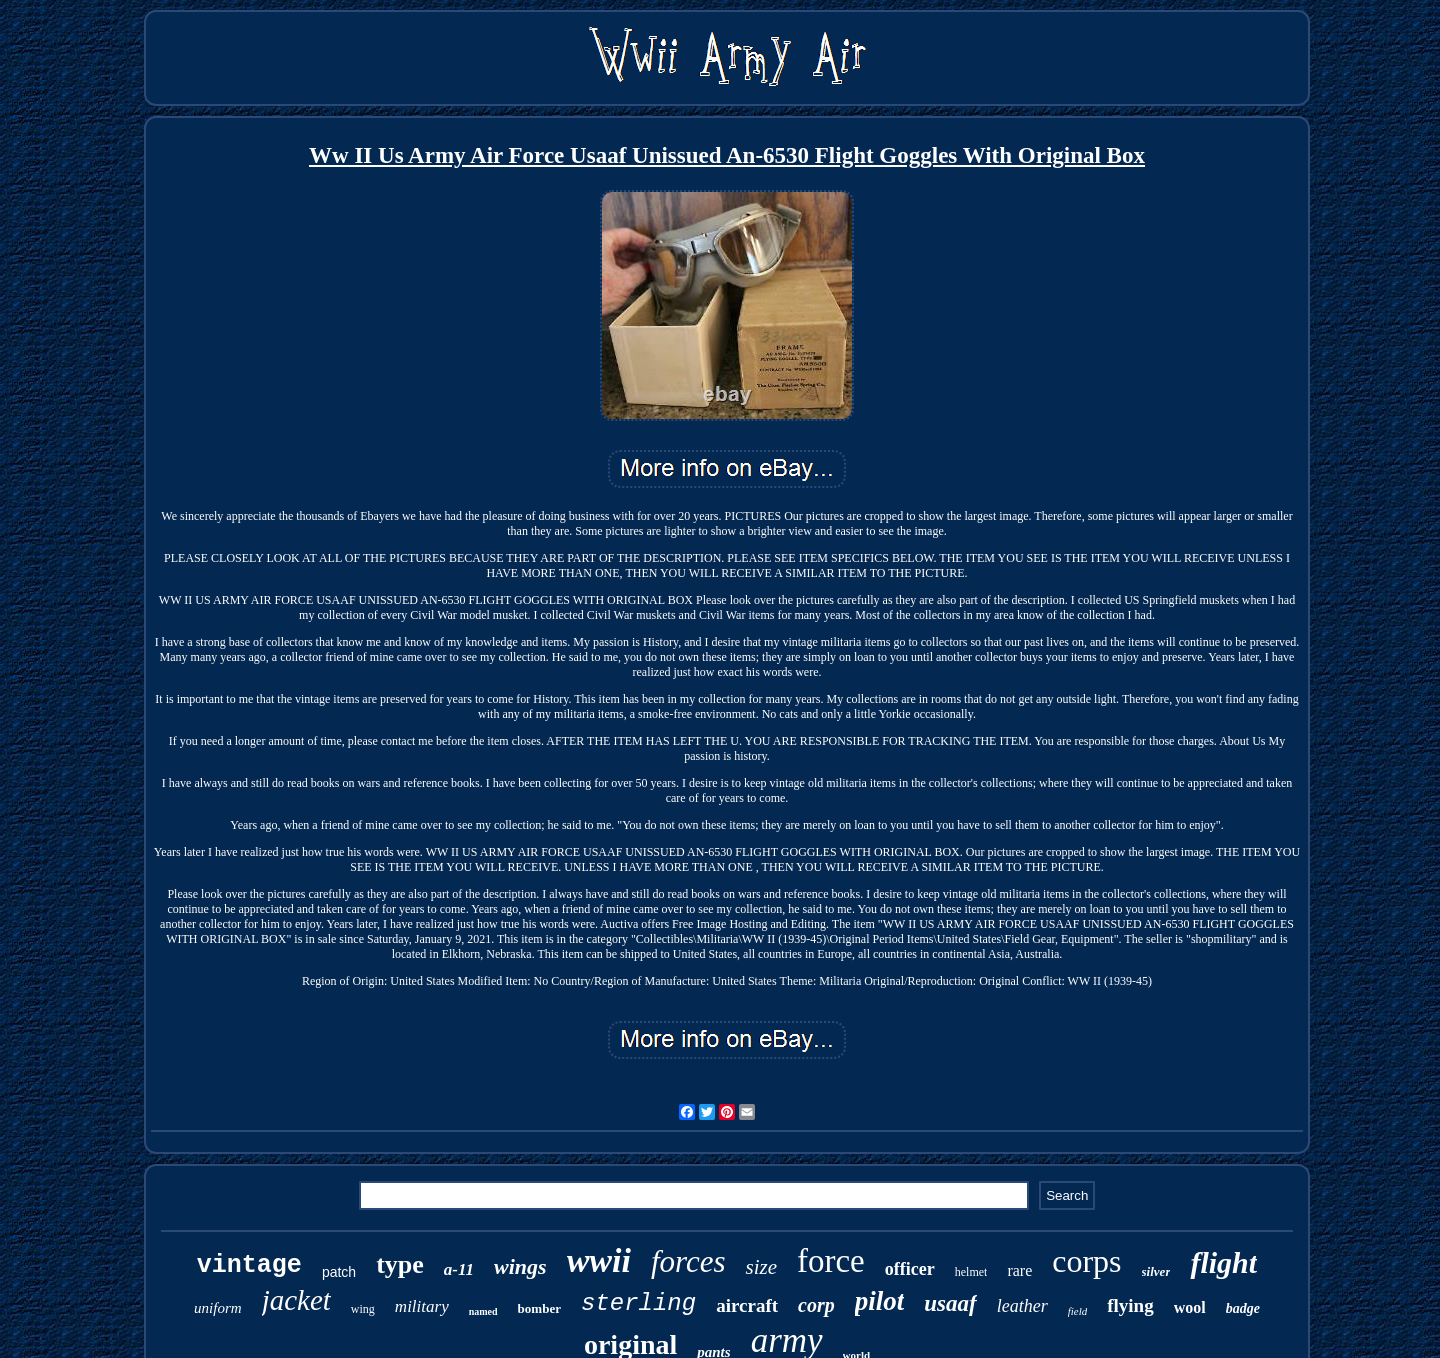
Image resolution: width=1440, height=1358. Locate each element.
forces (688, 1261)
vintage (249, 1265)
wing (363, 1309)
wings (520, 1266)
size (761, 1267)
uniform (218, 1308)
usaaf (950, 1303)
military (422, 1306)
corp (816, 1305)
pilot (880, 1301)
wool (1190, 1307)
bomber (539, 1308)
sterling (638, 1303)
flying (1130, 1305)
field (1078, 1311)
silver (1156, 1271)
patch (339, 1272)
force (831, 1261)
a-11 (459, 1269)
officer (910, 1269)
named (483, 1311)
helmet (971, 1272)
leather (1022, 1306)
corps (1086, 1261)
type (400, 1264)
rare (1019, 1270)
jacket (296, 1300)
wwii (599, 1260)
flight (1223, 1262)
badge (1243, 1308)
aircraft (747, 1305)
